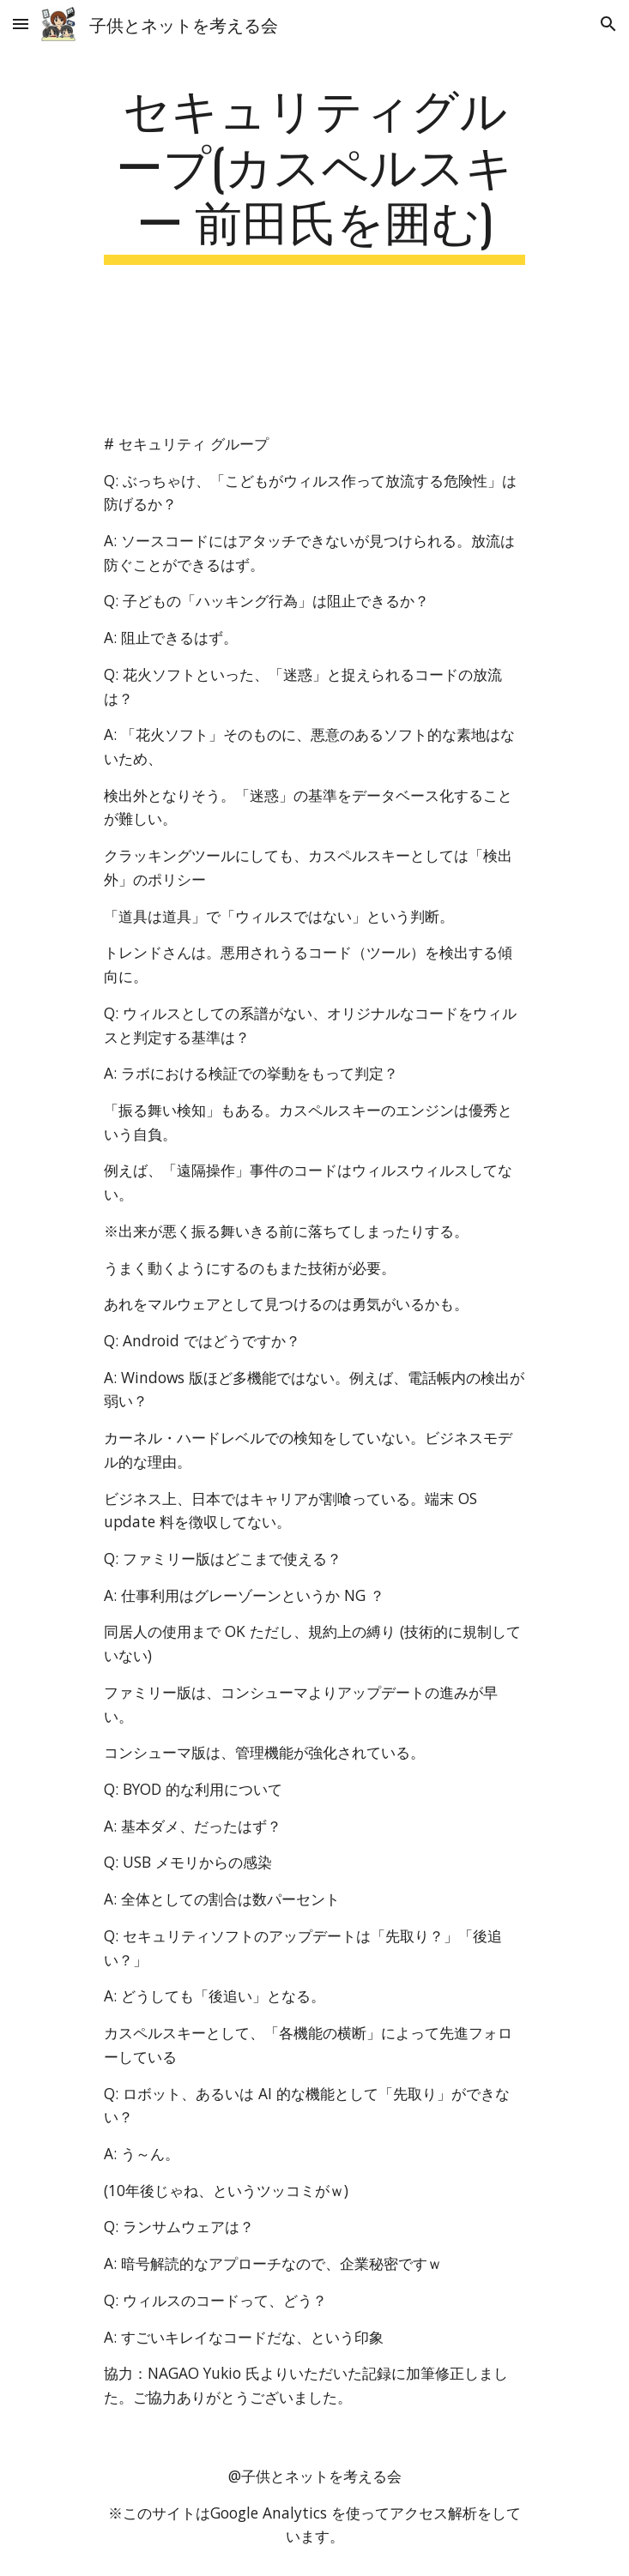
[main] (314, 172)
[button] (20, 23)
